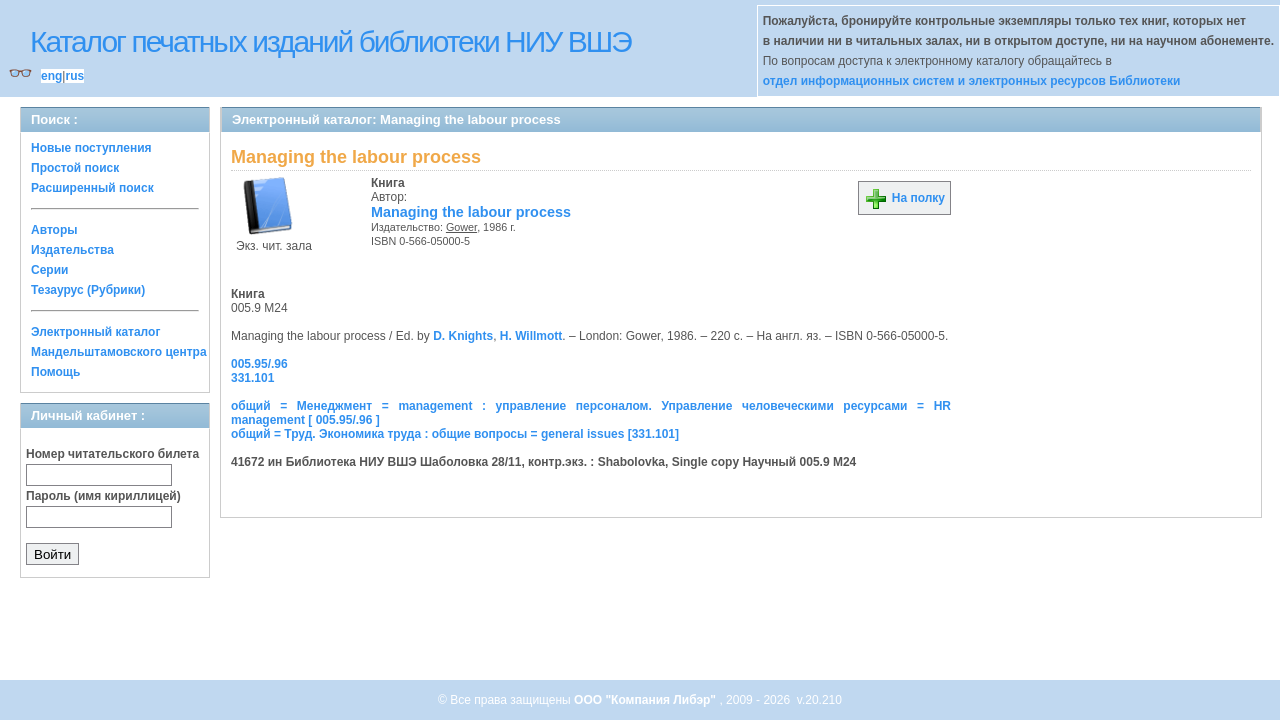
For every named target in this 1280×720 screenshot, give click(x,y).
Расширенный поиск (92, 188)
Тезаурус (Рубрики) (88, 290)
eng (51, 76)
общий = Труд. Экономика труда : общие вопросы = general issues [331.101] (455, 434)
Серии (49, 270)
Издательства (72, 250)
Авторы (54, 230)
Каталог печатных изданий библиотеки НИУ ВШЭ (330, 41)
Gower (461, 227)
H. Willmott (531, 336)
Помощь (55, 372)
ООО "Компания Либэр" (646, 700)
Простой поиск (75, 168)
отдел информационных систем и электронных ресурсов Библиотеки (972, 81)
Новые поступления (91, 148)
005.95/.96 (259, 364)
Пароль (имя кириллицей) (103, 496)
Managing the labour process (471, 212)
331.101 (252, 378)
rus (74, 76)
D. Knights (463, 336)
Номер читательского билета (112, 454)
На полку (904, 198)
